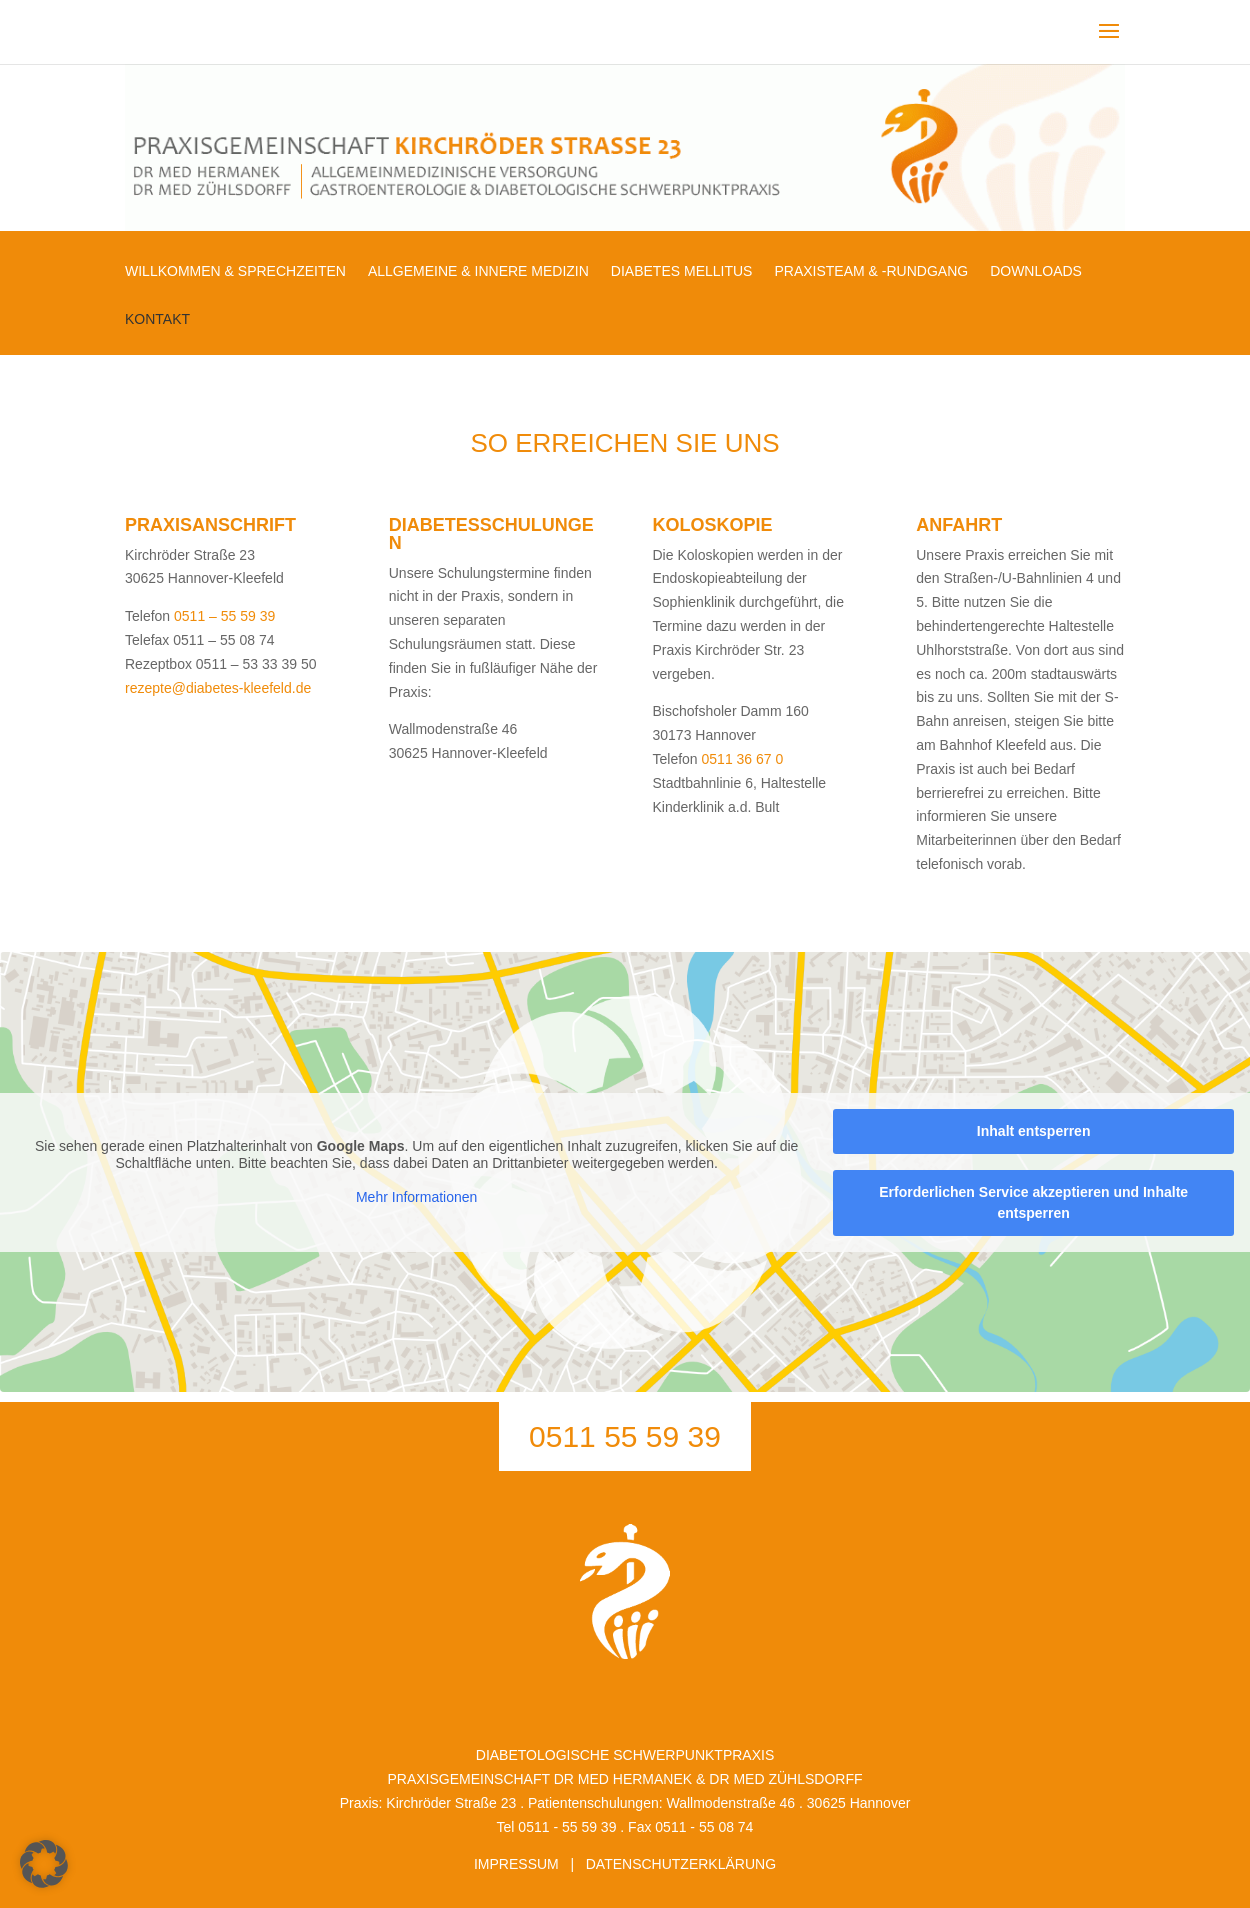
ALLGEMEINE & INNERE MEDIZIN (478, 271)
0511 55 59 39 (625, 1436)
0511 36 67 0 (743, 759)
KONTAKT (157, 319)
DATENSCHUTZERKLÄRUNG (681, 1864)
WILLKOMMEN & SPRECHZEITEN (235, 271)
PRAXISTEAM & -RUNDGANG (871, 271)
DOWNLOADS (1036, 271)
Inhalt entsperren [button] (1034, 1130)
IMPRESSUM (516, 1864)
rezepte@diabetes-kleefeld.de (218, 688)
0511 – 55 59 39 (224, 616)
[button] (44, 1864)
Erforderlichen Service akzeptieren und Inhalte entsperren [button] (1033, 1201)
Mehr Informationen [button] (416, 1197)
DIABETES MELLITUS (682, 271)
